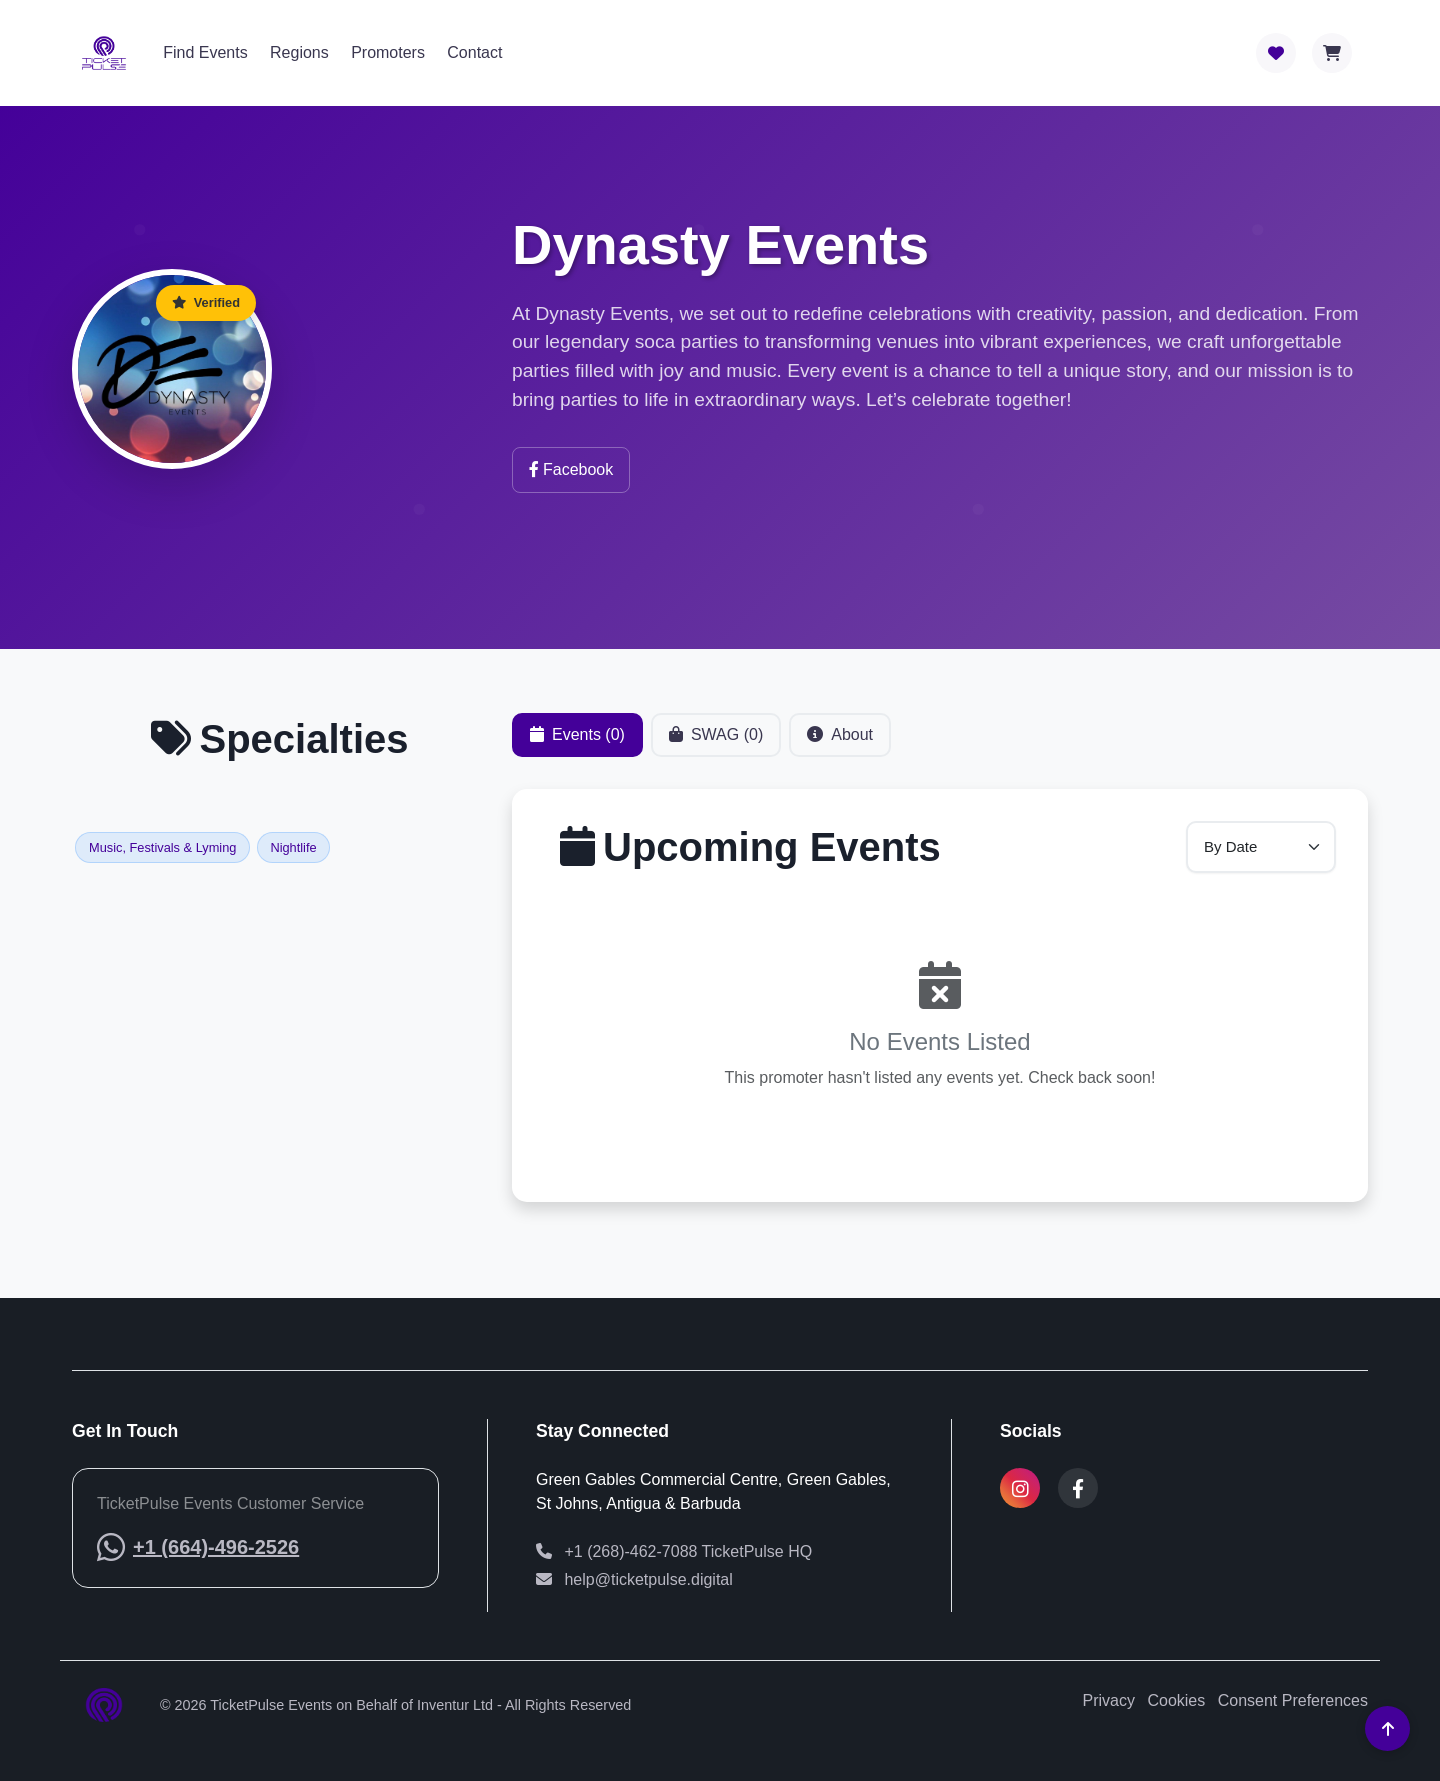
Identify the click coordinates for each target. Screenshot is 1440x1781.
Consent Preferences (1293, 1700)
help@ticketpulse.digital (634, 1579)
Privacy (1109, 1700)
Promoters (388, 52)
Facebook (571, 469)
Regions (299, 52)
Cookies (1176, 1700)
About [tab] (840, 741)
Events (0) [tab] (577, 741)
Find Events (205, 52)
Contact (474, 52)
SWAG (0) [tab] (716, 741)
